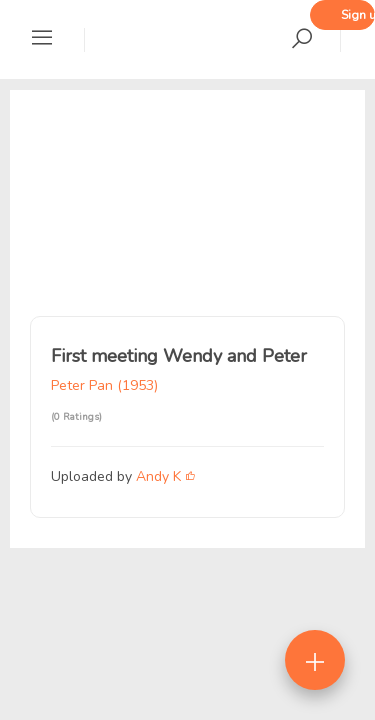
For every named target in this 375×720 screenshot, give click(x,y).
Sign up (358, 15)
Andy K (158, 476)
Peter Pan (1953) (104, 385)
